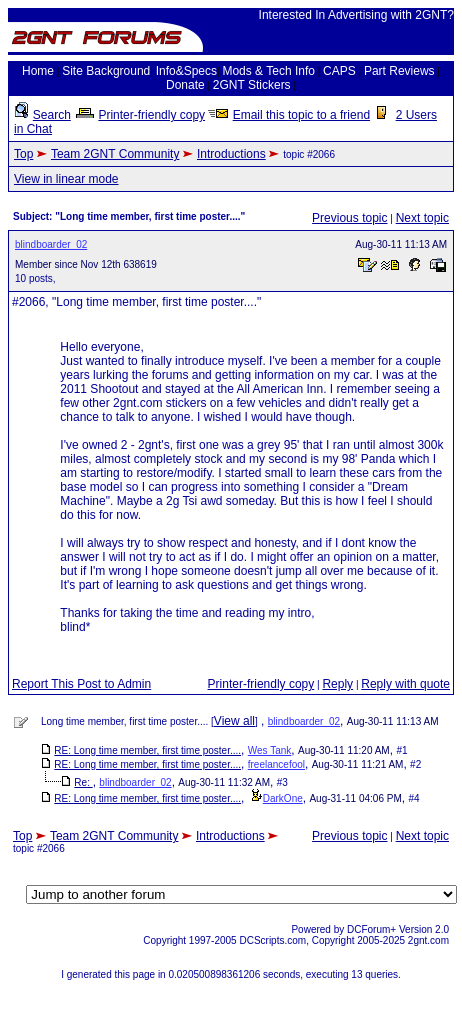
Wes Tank (270, 750)
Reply (337, 684)
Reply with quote (405, 684)
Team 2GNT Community (115, 154)
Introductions (231, 154)
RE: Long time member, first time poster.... (147, 750)
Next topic (422, 218)
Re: (83, 782)
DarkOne (283, 798)
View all (234, 721)
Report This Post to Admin (81, 684)
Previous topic (349, 218)
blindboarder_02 (51, 244)
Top (23, 154)
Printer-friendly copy (151, 115)
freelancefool (276, 764)
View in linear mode (66, 179)
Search (52, 115)
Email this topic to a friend (301, 115)
